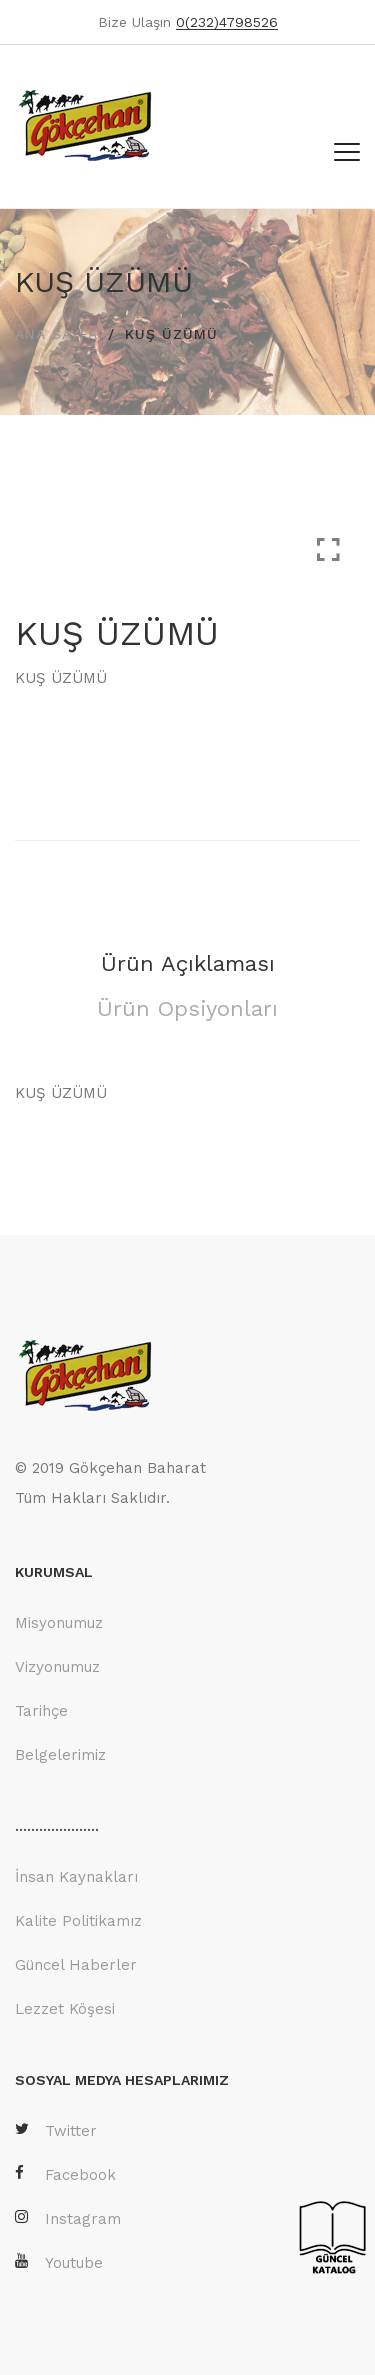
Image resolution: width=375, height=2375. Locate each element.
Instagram (68, 2218)
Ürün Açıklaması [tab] (188, 963)
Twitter (56, 2130)
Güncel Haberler (76, 1965)
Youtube (59, 2262)
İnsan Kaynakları (76, 1877)
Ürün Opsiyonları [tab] (187, 1008)
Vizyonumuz (57, 1667)
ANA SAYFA (56, 334)
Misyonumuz (59, 1623)
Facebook (65, 2174)
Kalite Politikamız (78, 1921)
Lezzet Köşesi (65, 2009)
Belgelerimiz (60, 1755)
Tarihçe (41, 1711)
